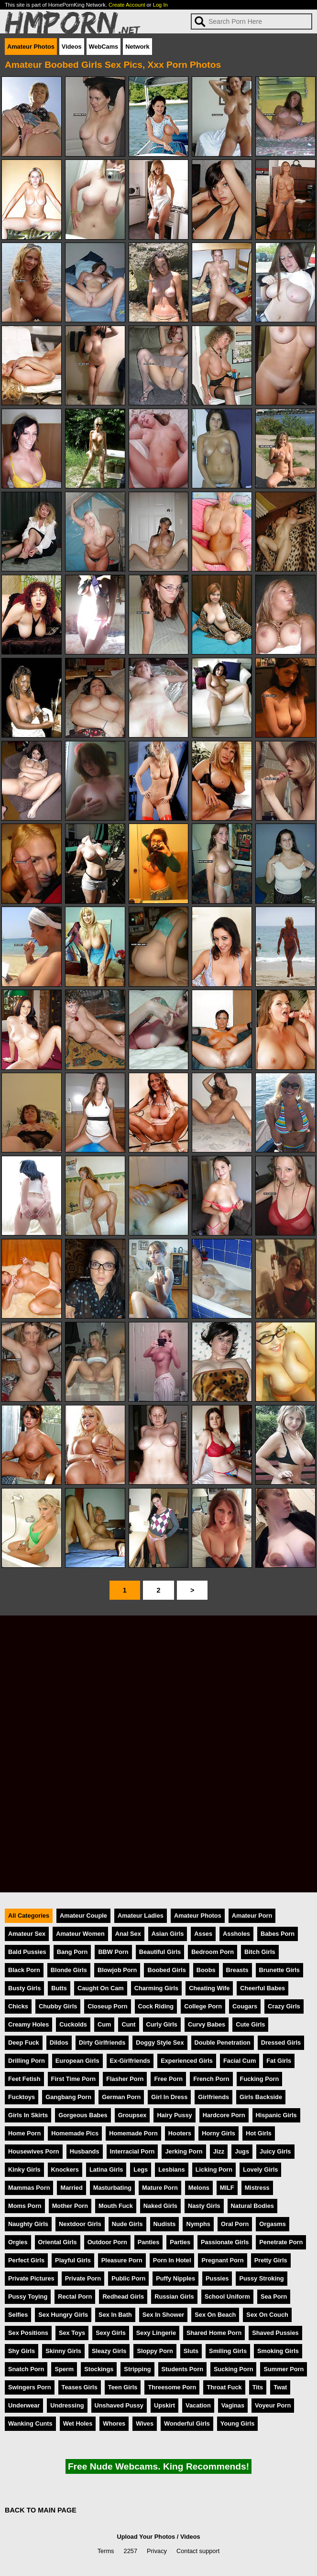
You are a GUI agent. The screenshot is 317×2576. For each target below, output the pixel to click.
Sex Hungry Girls (63, 2314)
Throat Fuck (224, 2387)
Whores (114, 2423)
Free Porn (168, 2078)
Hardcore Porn (224, 2115)
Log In (160, 5)
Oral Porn (235, 2224)
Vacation (198, 2405)
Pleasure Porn (121, 2260)
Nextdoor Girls (80, 2224)
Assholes (236, 1933)
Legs (140, 2169)
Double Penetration (223, 2042)
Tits (257, 2387)
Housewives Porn (33, 2151)
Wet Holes (78, 2423)
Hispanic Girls (276, 2115)
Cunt (128, 2024)
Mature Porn (160, 2187)
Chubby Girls (58, 2006)
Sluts (191, 2350)
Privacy (157, 2551)
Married (71, 2187)
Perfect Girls (26, 2260)
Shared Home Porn (213, 2332)
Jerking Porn (183, 2151)
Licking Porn (214, 2169)
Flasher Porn (124, 2078)
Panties (149, 2242)
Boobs (206, 1970)
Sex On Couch (267, 2314)
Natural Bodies (252, 2205)
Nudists (164, 2224)
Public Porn (128, 2278)
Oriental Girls (57, 2242)
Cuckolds (73, 2024)
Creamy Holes (28, 2024)
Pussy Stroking (261, 2278)
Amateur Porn (252, 1915)
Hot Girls (259, 2133)
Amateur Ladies (141, 1915)
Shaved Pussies (275, 2332)
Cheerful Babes (262, 1988)
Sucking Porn (233, 2369)
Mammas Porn (29, 2187)
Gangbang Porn (68, 2097)
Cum (104, 2024)
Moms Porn (25, 2205)
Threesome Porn (172, 2387)
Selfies (18, 2314)
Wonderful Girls (187, 2423)
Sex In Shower (163, 2314)
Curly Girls (161, 2024)
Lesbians (171, 2169)
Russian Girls (174, 2296)
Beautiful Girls (160, 1951)
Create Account (127, 5)
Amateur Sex (26, 1933)
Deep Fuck (23, 2042)
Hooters (179, 2133)
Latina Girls (106, 2169)
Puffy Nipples (175, 2278)
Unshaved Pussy (119, 2405)
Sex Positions (28, 2332)
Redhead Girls (123, 2296)
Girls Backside (261, 2097)
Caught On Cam (100, 1988)
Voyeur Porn (273, 2405)
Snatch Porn (26, 2369)
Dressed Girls (281, 2042)
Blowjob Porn (117, 1970)
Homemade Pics (74, 2133)
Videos (72, 46)
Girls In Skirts (28, 2115)
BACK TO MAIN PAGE (41, 2510)
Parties (180, 2242)
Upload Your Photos (146, 2536)
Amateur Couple (83, 1915)
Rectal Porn (75, 2296)
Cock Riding (156, 2006)
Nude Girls (127, 2224)
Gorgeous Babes (82, 2115)
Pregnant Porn (222, 2260)
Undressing (67, 2405)
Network (137, 46)
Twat (280, 2387)
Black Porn (24, 1970)
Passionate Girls (225, 2242)
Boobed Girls (166, 1970)
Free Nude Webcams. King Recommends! (158, 2466)
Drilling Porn (26, 2060)
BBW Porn (113, 1951)
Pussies (217, 2278)
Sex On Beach (215, 2314)
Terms (106, 2551)
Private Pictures (31, 2278)
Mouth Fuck (115, 2205)
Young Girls (237, 2423)
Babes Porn (278, 1933)
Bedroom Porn (212, 1951)
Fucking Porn (259, 2078)
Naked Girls (160, 2205)
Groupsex (132, 2115)
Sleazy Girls (109, 2350)
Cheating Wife (209, 1988)
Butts (59, 1988)
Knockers (65, 2169)
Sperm (64, 2369)
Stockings (98, 2369)
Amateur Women (80, 1933)
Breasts (237, 1970)
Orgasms (272, 2224)
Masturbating (112, 2187)
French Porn (211, 2078)
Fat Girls (278, 2060)
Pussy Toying (27, 2296)
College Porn (203, 2006)
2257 (130, 2551)
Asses (203, 1933)
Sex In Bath (115, 2314)
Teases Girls (80, 2387)
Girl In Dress (169, 2097)
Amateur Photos (31, 46)
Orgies (18, 2242)
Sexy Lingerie (156, 2332)
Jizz (218, 2151)
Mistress (257, 2187)
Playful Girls (73, 2260)
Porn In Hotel (172, 2260)
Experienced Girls (187, 2060)
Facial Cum (239, 2060)
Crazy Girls (284, 2006)
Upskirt (164, 2405)
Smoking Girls (278, 2350)
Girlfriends (213, 2097)
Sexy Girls (111, 2332)
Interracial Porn (132, 2151)
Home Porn (24, 2133)
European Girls (77, 2060)
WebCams (104, 46)
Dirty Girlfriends (102, 2042)
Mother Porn (70, 2205)
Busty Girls (24, 1988)
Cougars (244, 2006)
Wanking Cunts (30, 2423)
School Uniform (227, 2296)
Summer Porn (283, 2369)
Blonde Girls (69, 1970)
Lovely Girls (260, 2169)
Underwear (24, 2405)
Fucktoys (21, 2097)
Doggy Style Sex (160, 2042)
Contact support (197, 2551)
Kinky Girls (24, 2169)
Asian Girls (168, 1933)
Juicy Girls (275, 2151)
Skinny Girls (63, 2350)
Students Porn (182, 2369)
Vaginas (232, 2405)
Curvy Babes (206, 2024)
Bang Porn (72, 1951)
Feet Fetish (24, 2078)
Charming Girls (156, 1988)
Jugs (242, 2151)
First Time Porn (73, 2078)
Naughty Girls (28, 2224)
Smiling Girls (228, 2350)
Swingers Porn (29, 2387)
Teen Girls (123, 2387)
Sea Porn (274, 2296)
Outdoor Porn (107, 2242)
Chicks (18, 2006)
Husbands (84, 2151)
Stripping (137, 2369)
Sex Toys (72, 2332)
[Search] (251, 21)
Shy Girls (21, 2350)
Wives (144, 2423)
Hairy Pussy (174, 2115)
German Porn (121, 2097)
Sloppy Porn (155, 2350)
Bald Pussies (27, 1951)
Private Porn (83, 2278)
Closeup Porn (107, 2006)
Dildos (59, 2042)
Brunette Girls (279, 1970)
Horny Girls (218, 2133)
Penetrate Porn (281, 2242)
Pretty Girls (270, 2260)
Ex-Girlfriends (130, 2060)
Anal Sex (128, 1933)
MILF (227, 2187)
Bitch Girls (259, 1951)
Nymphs (198, 2224)
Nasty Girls (204, 2205)
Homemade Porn (133, 2133)
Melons (198, 2187)
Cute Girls (250, 2024)
